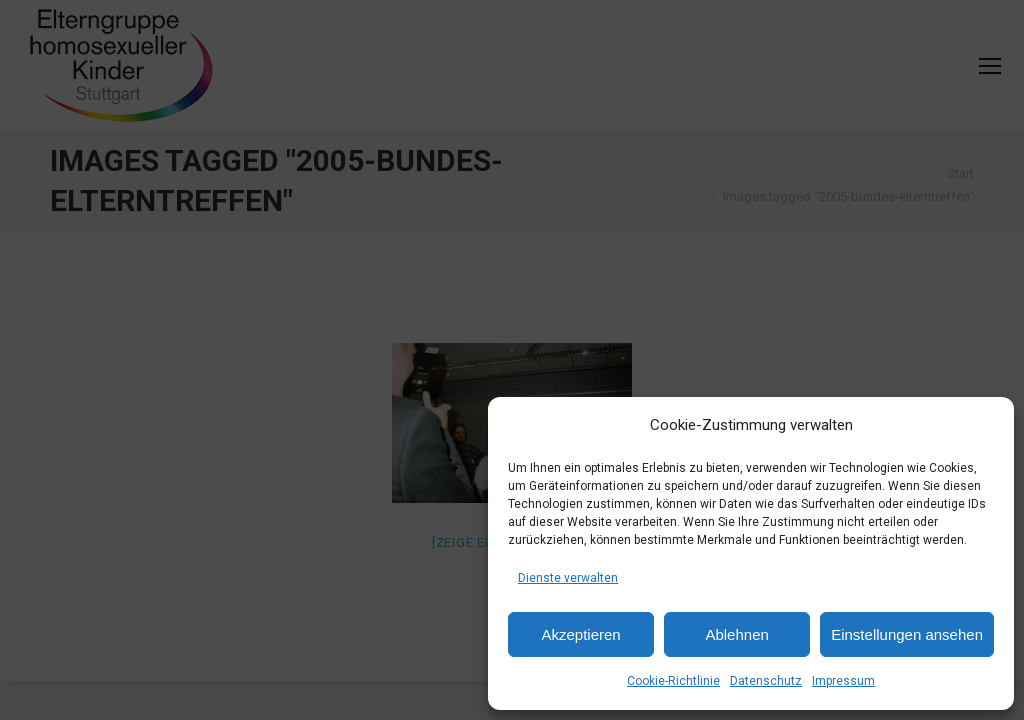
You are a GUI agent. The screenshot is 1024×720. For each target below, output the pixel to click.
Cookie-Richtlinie (673, 681)
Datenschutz (766, 681)
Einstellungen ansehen (907, 634)
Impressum (843, 681)
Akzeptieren (580, 634)
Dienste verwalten (568, 578)
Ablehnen (736, 634)
